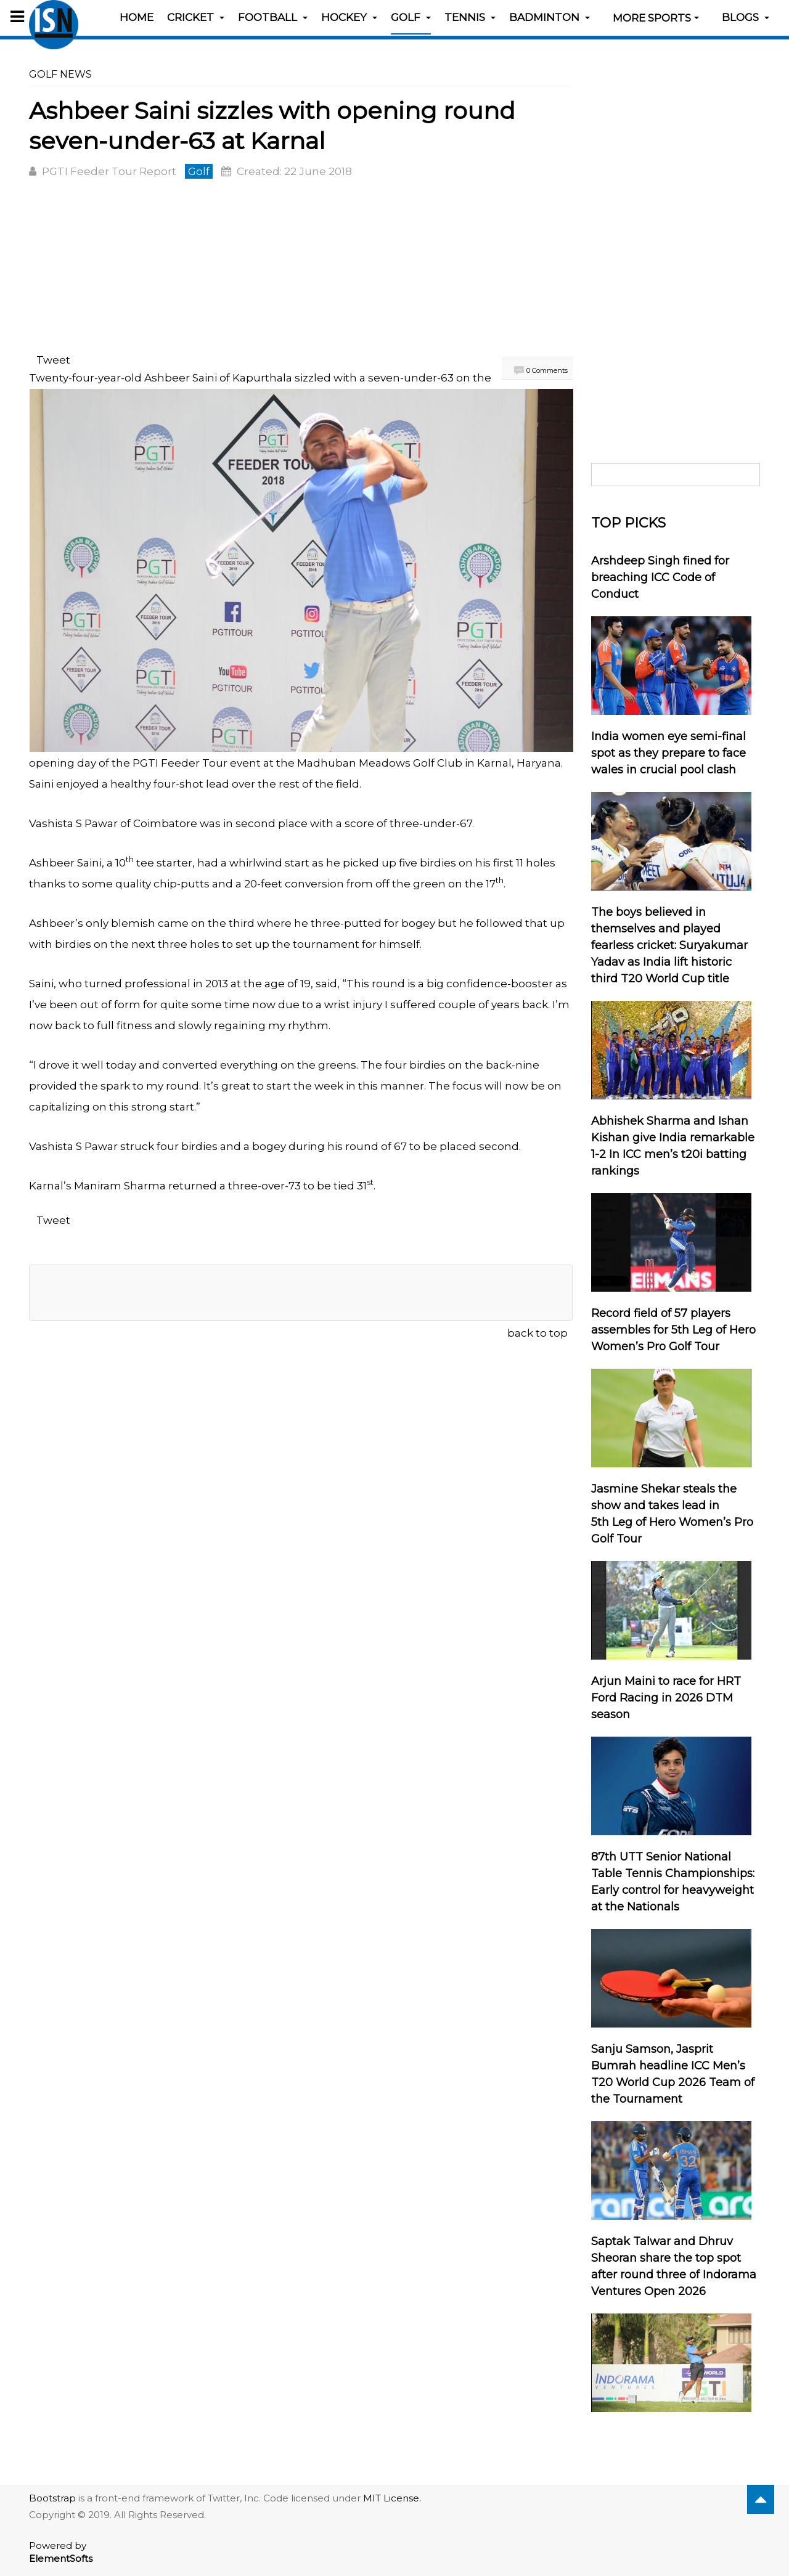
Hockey (349, 17)
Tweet (53, 360)
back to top (537, 1333)
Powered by (60, 2552)
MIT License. (392, 2498)
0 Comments (547, 370)
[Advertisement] (301, 268)
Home (136, 17)
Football (273, 17)
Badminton (549, 17)
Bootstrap (52, 2498)
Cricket (195, 17)
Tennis (470, 17)
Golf (411, 17)
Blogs (745, 17)
